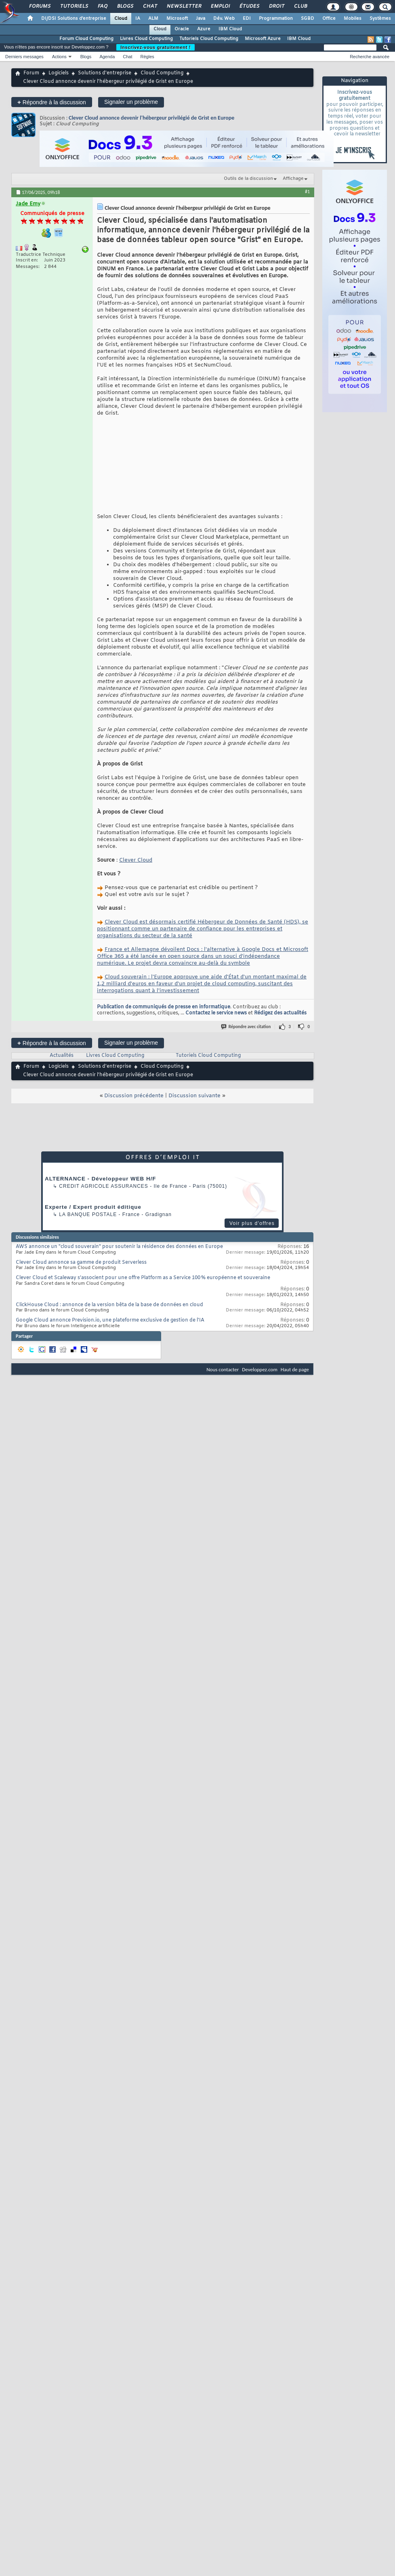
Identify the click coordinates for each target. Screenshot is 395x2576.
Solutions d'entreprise (104, 73)
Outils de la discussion (248, 178)
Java (200, 18)
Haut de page (295, 1369)
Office (329, 18)
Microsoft (177, 18)
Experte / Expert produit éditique (93, 1207)
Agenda (107, 56)
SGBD (307, 18)
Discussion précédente (134, 1095)
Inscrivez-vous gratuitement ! (155, 47)
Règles (147, 56)
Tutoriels (73, 6)
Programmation (276, 18)
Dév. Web (224, 18)
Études (249, 6)
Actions (59, 56)
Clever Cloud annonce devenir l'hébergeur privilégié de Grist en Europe (151, 117)
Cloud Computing (162, 73)
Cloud (120, 18)
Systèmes (380, 18)
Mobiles (352, 18)
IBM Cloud (230, 29)
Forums (39, 6)
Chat (150, 6)
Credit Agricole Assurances (103, 1186)
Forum (31, 73)
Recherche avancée (369, 56)
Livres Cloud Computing (146, 39)
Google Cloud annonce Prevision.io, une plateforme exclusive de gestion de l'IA (110, 1320)
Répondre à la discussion (51, 102)
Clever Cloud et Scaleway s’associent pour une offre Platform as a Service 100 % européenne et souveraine (143, 1278)
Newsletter (184, 6)
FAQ (102, 6)
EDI (247, 18)
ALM (153, 18)
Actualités (62, 1055)
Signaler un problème (131, 102)
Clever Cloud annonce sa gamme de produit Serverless (81, 1262)
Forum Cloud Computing (86, 39)
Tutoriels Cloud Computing (208, 39)
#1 (307, 191)
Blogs (125, 6)
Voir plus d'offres (252, 1223)
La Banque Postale (88, 1214)
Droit (276, 6)
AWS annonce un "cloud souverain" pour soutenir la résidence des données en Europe (119, 1247)
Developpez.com (259, 1369)
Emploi (220, 6)
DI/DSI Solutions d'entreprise (73, 18)
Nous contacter (222, 1369)
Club (300, 6)
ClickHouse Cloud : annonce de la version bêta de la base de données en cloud (109, 1305)
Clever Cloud (135, 860)
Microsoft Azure (263, 39)
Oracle (181, 29)
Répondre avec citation (246, 1026)
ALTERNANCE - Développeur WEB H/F (100, 1179)
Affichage (293, 178)
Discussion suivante (194, 1095)
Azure (203, 29)
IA (137, 18)
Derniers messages (24, 56)
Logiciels (58, 73)
